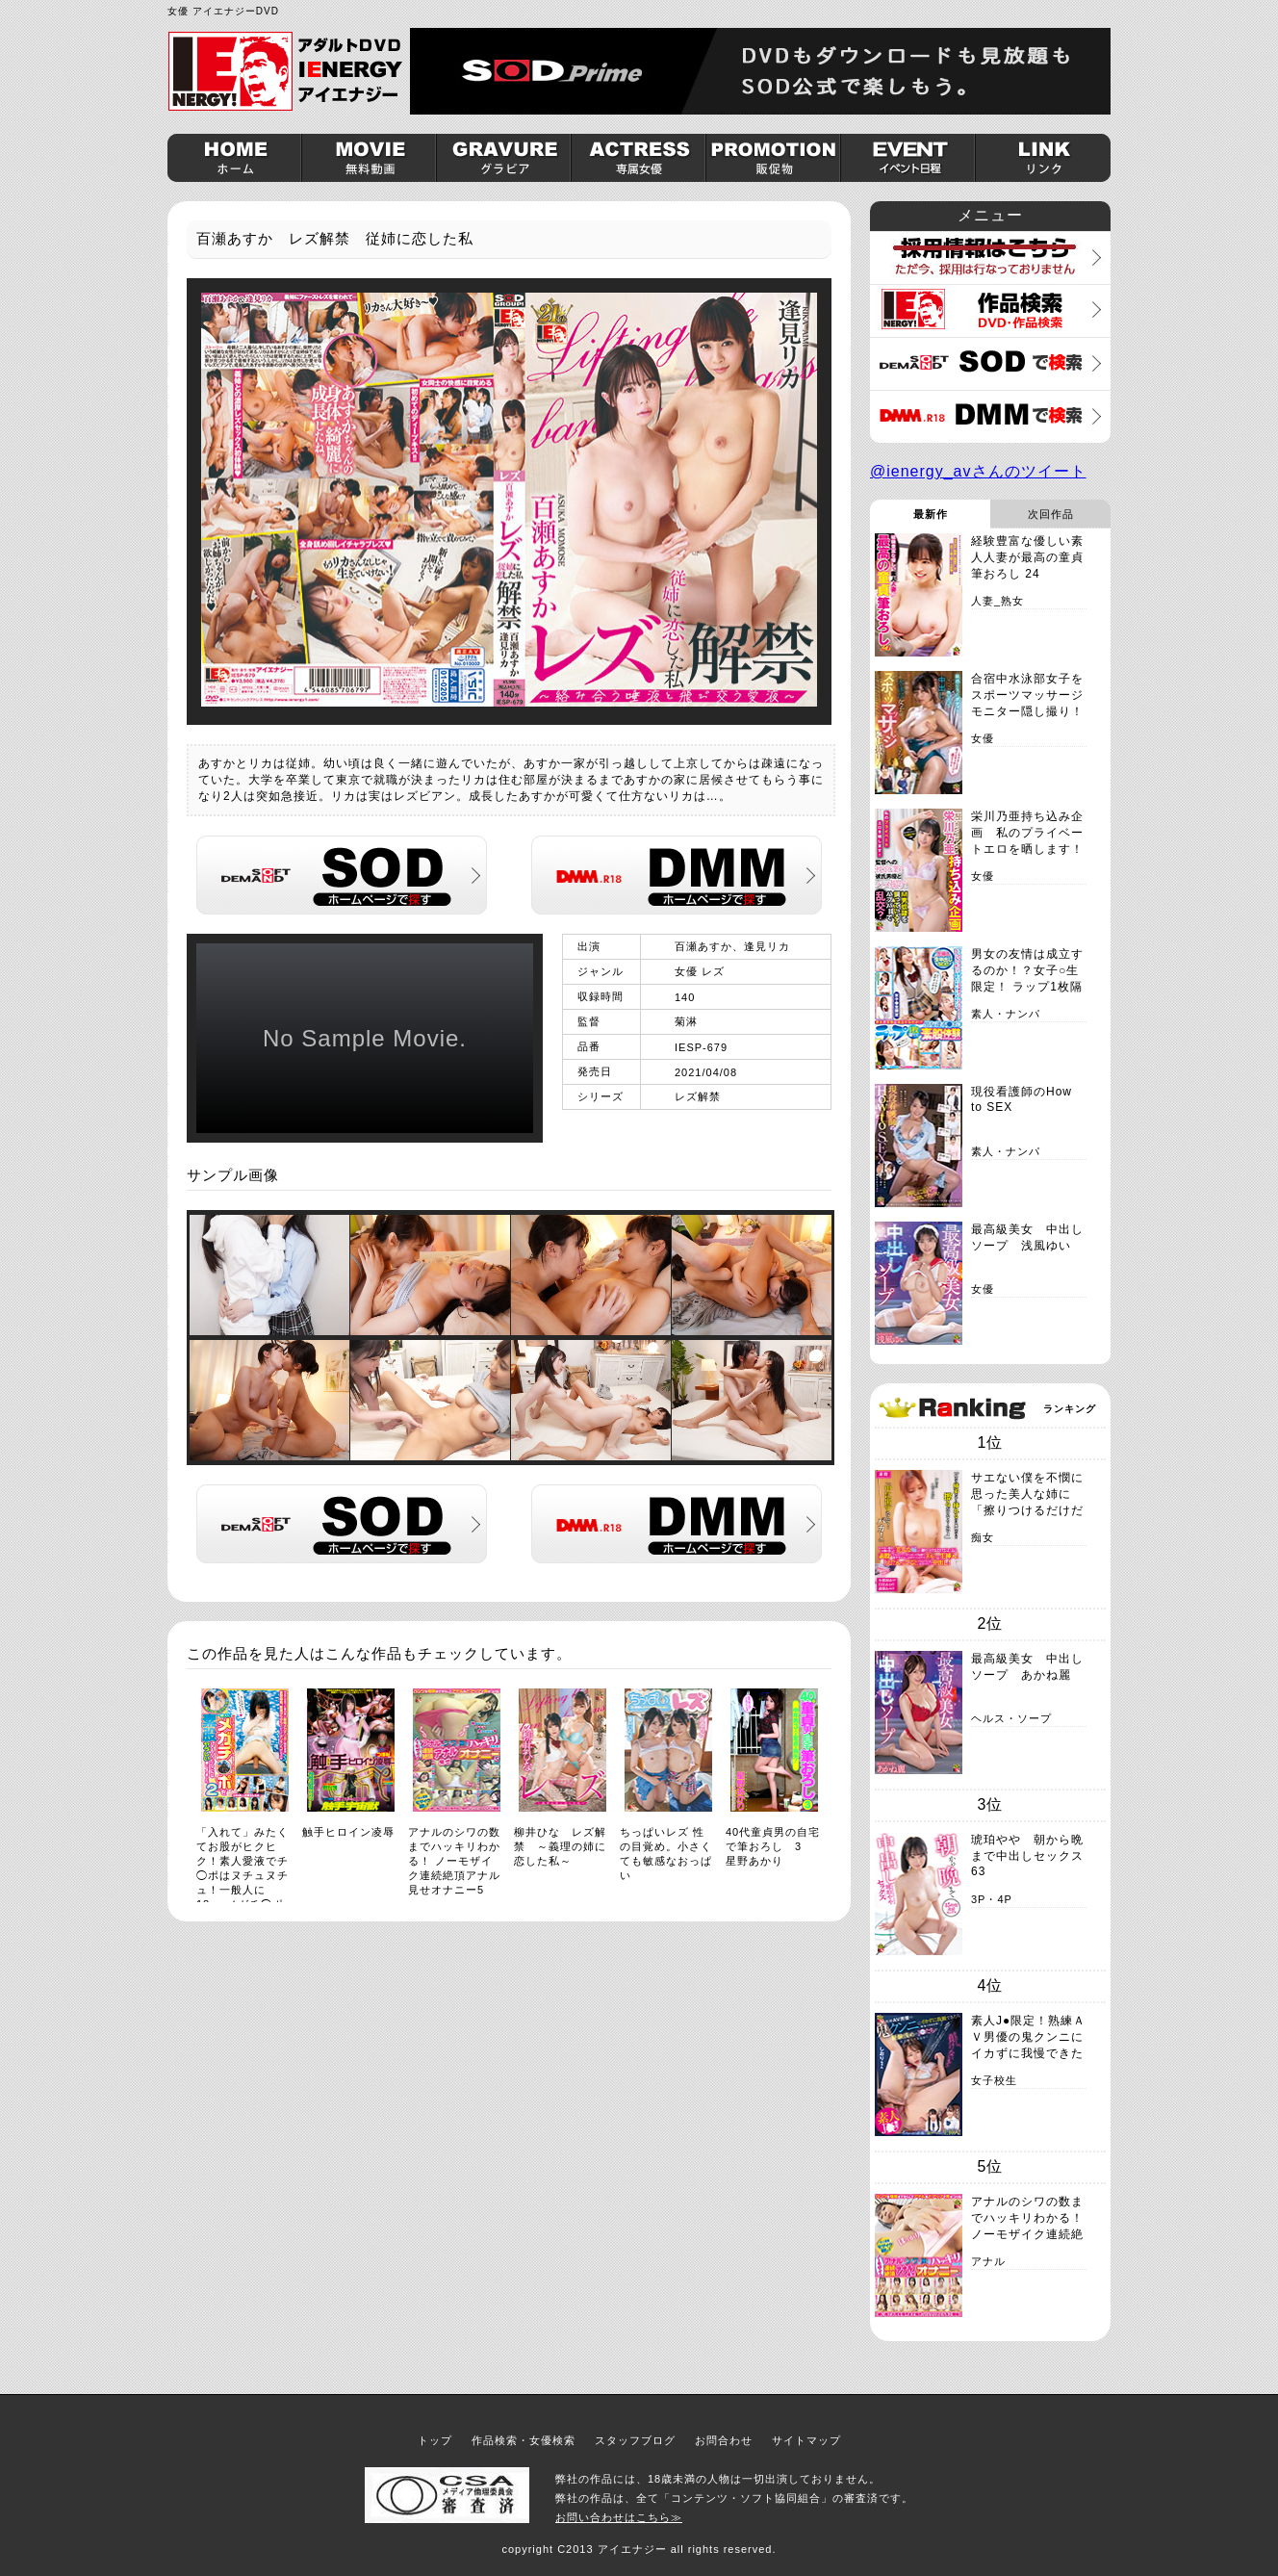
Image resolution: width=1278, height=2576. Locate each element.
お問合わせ (724, 2440)
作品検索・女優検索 (523, 2440)
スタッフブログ (635, 2440)
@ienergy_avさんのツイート (978, 471)
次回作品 (1051, 514)
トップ (435, 2440)
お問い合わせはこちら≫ (618, 2517)
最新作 (930, 514)
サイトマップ (806, 2440)
